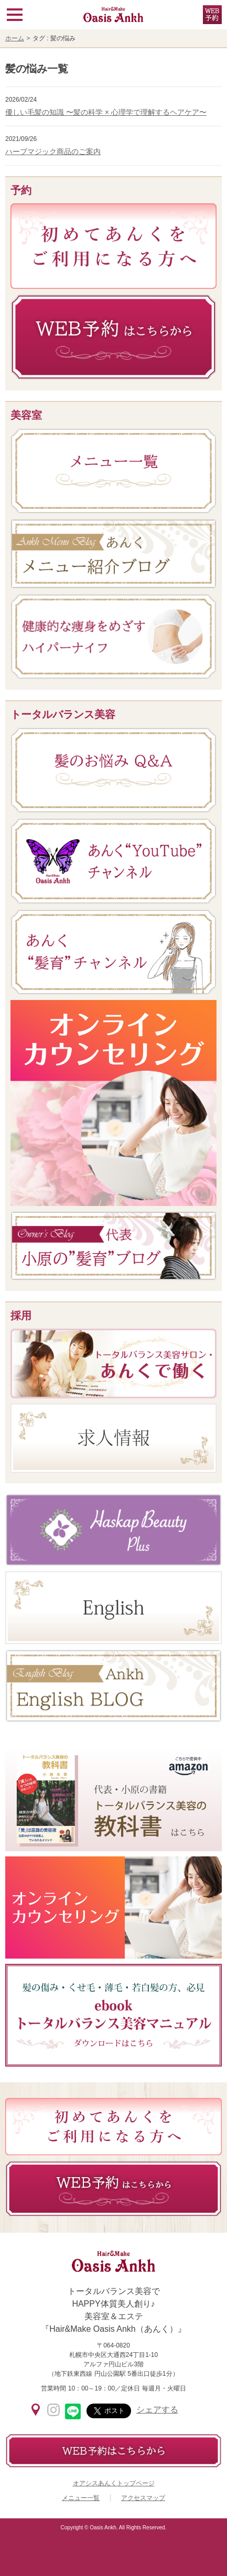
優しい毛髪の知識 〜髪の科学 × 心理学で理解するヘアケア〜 (106, 112)
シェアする (157, 2409)
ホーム (14, 38)
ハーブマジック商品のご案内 (53, 151)
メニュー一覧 (81, 2498)
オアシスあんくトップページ (114, 2483)
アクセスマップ (143, 2498)
